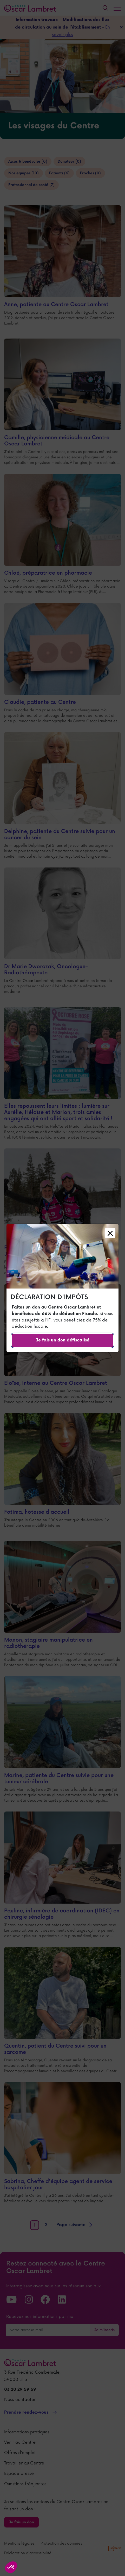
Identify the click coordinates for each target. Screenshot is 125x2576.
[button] (11, 2567)
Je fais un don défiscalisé (62, 1340)
